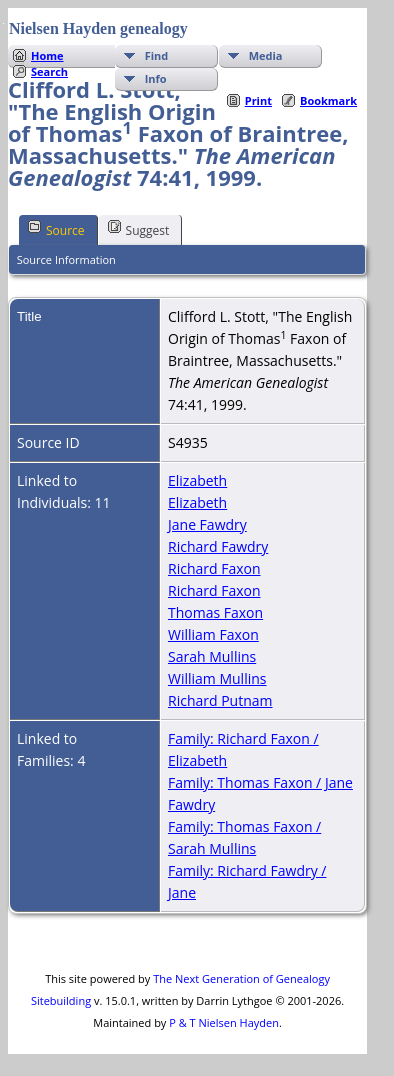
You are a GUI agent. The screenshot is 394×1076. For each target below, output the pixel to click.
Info (156, 78)
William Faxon (213, 634)
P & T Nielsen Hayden (224, 1022)
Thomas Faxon (215, 612)
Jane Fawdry (207, 524)
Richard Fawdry (218, 546)
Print (258, 100)
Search (49, 71)
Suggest (139, 229)
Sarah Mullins (212, 656)
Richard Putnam (220, 700)
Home (47, 55)
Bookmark (328, 100)
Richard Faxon (214, 568)
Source (56, 229)
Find (157, 55)
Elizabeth (197, 480)
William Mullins (217, 678)
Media (266, 55)
